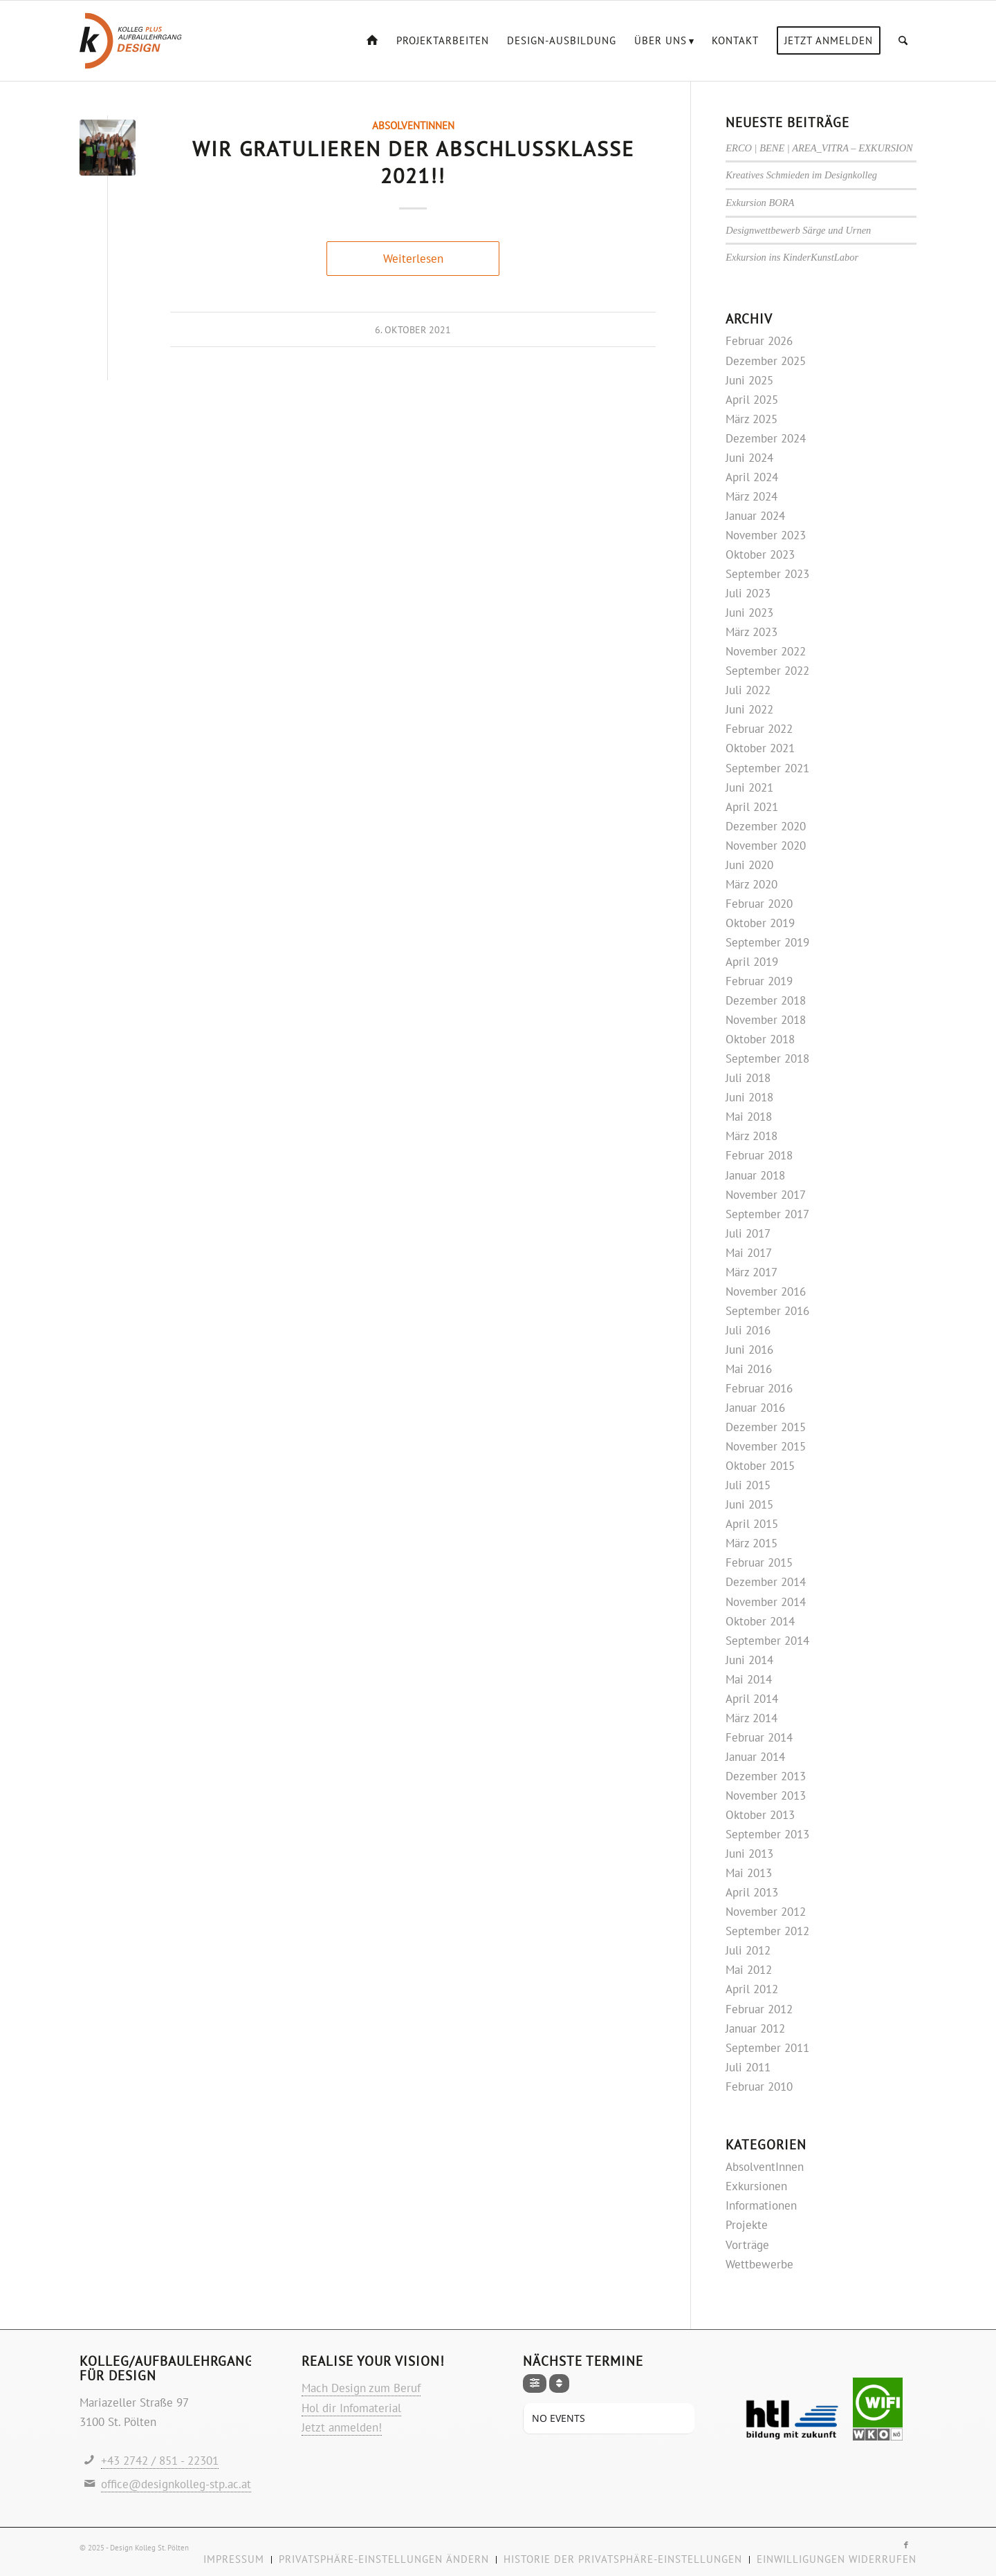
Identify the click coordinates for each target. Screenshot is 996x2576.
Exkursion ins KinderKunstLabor (792, 257)
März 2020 (751, 884)
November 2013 (766, 1795)
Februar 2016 (759, 1388)
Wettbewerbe (759, 2264)
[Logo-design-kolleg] (131, 41)
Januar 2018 (755, 1175)
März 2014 (751, 1718)
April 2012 (752, 1989)
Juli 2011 (748, 2067)
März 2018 (751, 1136)
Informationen (761, 2205)
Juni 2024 (749, 457)
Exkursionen (756, 2186)
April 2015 (752, 1523)
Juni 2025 (749, 380)
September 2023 (767, 573)
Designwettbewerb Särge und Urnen (798, 230)
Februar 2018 (759, 1155)
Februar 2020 (759, 903)
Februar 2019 (759, 981)
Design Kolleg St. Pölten (149, 2547)
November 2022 (766, 651)
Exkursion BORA (760, 202)
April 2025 (752, 399)
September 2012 (767, 1931)
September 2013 (767, 1834)
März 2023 (751, 632)
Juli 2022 (748, 690)
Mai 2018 (749, 1116)
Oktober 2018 (760, 1039)
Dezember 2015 (766, 1427)
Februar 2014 (759, 1737)
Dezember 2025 (766, 360)
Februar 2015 (759, 1562)
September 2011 (767, 2047)
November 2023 (766, 535)
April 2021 (752, 806)
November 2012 (766, 1911)
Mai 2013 (749, 1872)
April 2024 (752, 477)
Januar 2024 (755, 515)
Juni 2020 (749, 864)
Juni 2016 (749, 1349)
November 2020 (766, 845)
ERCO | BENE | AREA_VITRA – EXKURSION (819, 147)
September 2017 (767, 1214)
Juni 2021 (749, 787)
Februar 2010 (759, 2086)
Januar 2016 (755, 1407)
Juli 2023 (748, 593)
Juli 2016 (748, 1330)
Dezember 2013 (766, 1776)
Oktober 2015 (760, 1465)
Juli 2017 (748, 1233)
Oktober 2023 (760, 554)
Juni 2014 (749, 1660)
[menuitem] (372, 41)
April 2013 (752, 1892)
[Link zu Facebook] (906, 2545)
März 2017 (751, 1272)
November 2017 (766, 1194)
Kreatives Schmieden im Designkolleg (801, 174)
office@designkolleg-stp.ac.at (176, 2484)
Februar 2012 (759, 2009)
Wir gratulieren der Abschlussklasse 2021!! (413, 162)
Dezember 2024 (766, 438)
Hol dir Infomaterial (351, 2408)
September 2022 (767, 670)
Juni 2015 (749, 1504)
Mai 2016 (749, 1368)
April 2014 (752, 1698)
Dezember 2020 (766, 826)
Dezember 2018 (766, 1000)
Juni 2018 (749, 1097)
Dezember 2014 (766, 1581)
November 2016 (766, 1291)
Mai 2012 (749, 1969)
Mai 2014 (749, 1679)
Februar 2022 (759, 728)
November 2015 (766, 1446)
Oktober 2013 (760, 1814)
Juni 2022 (749, 709)
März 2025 (751, 419)
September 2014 (767, 1640)
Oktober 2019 (760, 923)
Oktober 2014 (760, 1621)
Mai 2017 (749, 1252)
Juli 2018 (748, 1077)
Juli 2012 (748, 1950)
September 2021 (767, 768)
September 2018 (767, 1058)
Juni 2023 (749, 612)
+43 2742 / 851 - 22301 (160, 2460)
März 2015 (751, 1543)
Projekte (747, 2224)
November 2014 (766, 1601)
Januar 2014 (755, 1756)
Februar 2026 (759, 340)
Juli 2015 (748, 1485)
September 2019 (767, 942)
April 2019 (752, 961)
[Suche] (902, 41)
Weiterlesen (413, 258)
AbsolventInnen (413, 125)
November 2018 (766, 1019)
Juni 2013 (749, 1853)
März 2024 (751, 496)
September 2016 (767, 1310)
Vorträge (747, 2244)
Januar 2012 (755, 2028)
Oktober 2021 (760, 748)
